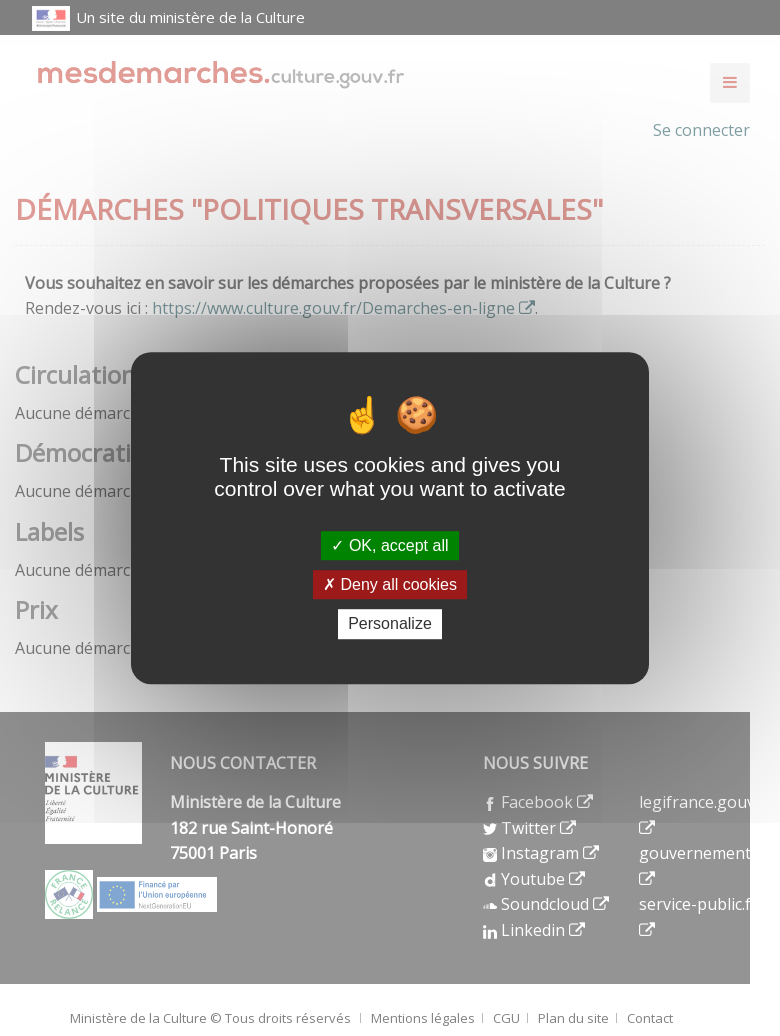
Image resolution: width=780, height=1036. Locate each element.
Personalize (390, 624)
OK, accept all (389, 545)
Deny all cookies (390, 584)
